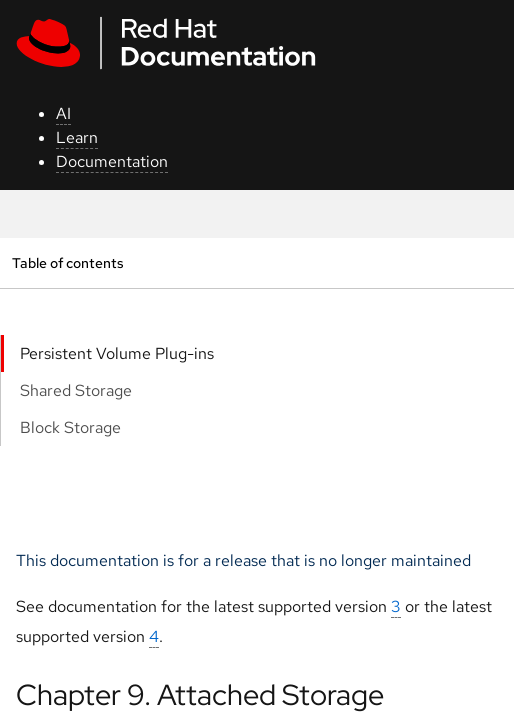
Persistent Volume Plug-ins (117, 353)
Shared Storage (76, 390)
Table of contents (67, 262)
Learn (77, 137)
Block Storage (70, 427)
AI (63, 113)
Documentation (112, 161)
